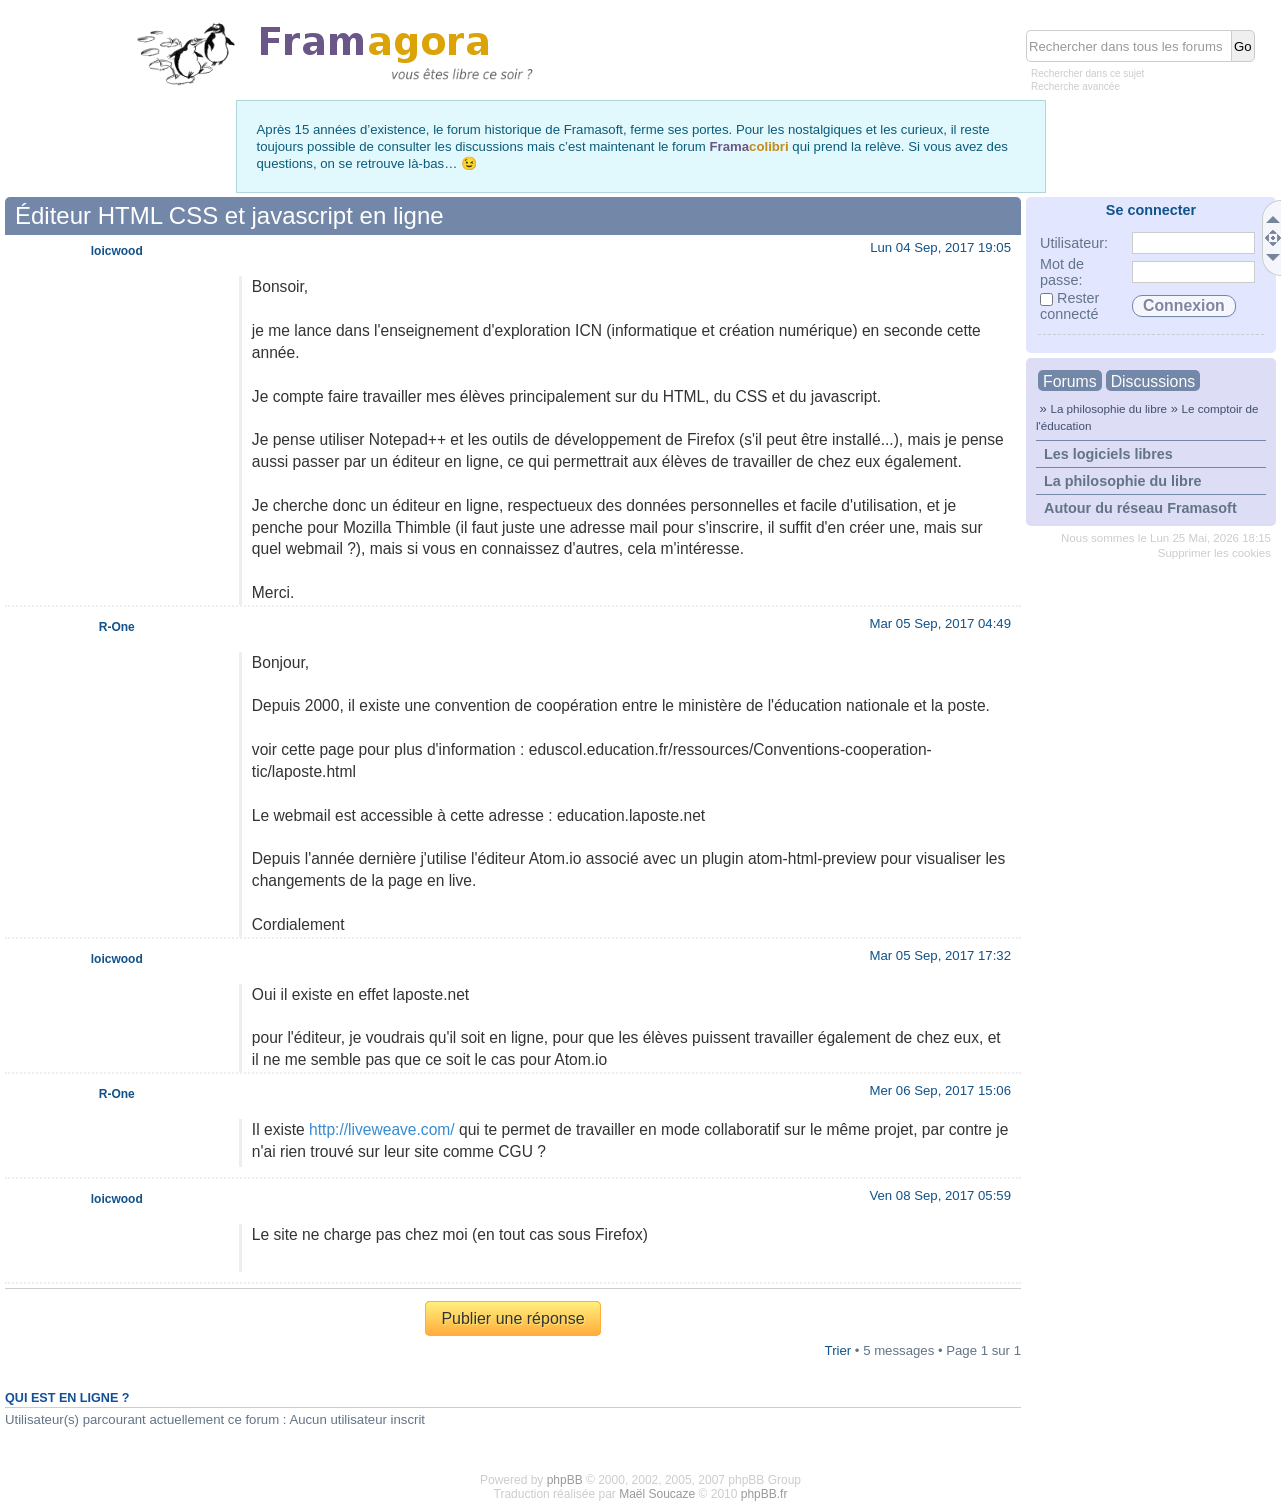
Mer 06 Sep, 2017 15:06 (940, 1090)
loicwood (117, 251)
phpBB (565, 1480)
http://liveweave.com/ (382, 1129)
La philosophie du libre (1108, 408)
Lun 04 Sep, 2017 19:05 (940, 247)
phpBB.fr (764, 1494)
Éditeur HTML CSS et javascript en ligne (229, 215)
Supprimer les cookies (1214, 553)
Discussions (1153, 381)
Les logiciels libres (1108, 454)
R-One (117, 627)
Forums (1070, 381)
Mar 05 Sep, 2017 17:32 (940, 955)
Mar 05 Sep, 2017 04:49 (940, 623)
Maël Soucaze (657, 1494)
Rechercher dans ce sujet (1087, 73)
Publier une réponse (512, 1318)
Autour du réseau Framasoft (1140, 508)
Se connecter (1151, 210)
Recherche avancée (1075, 86)
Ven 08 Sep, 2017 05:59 (940, 1195)
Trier (838, 1350)
